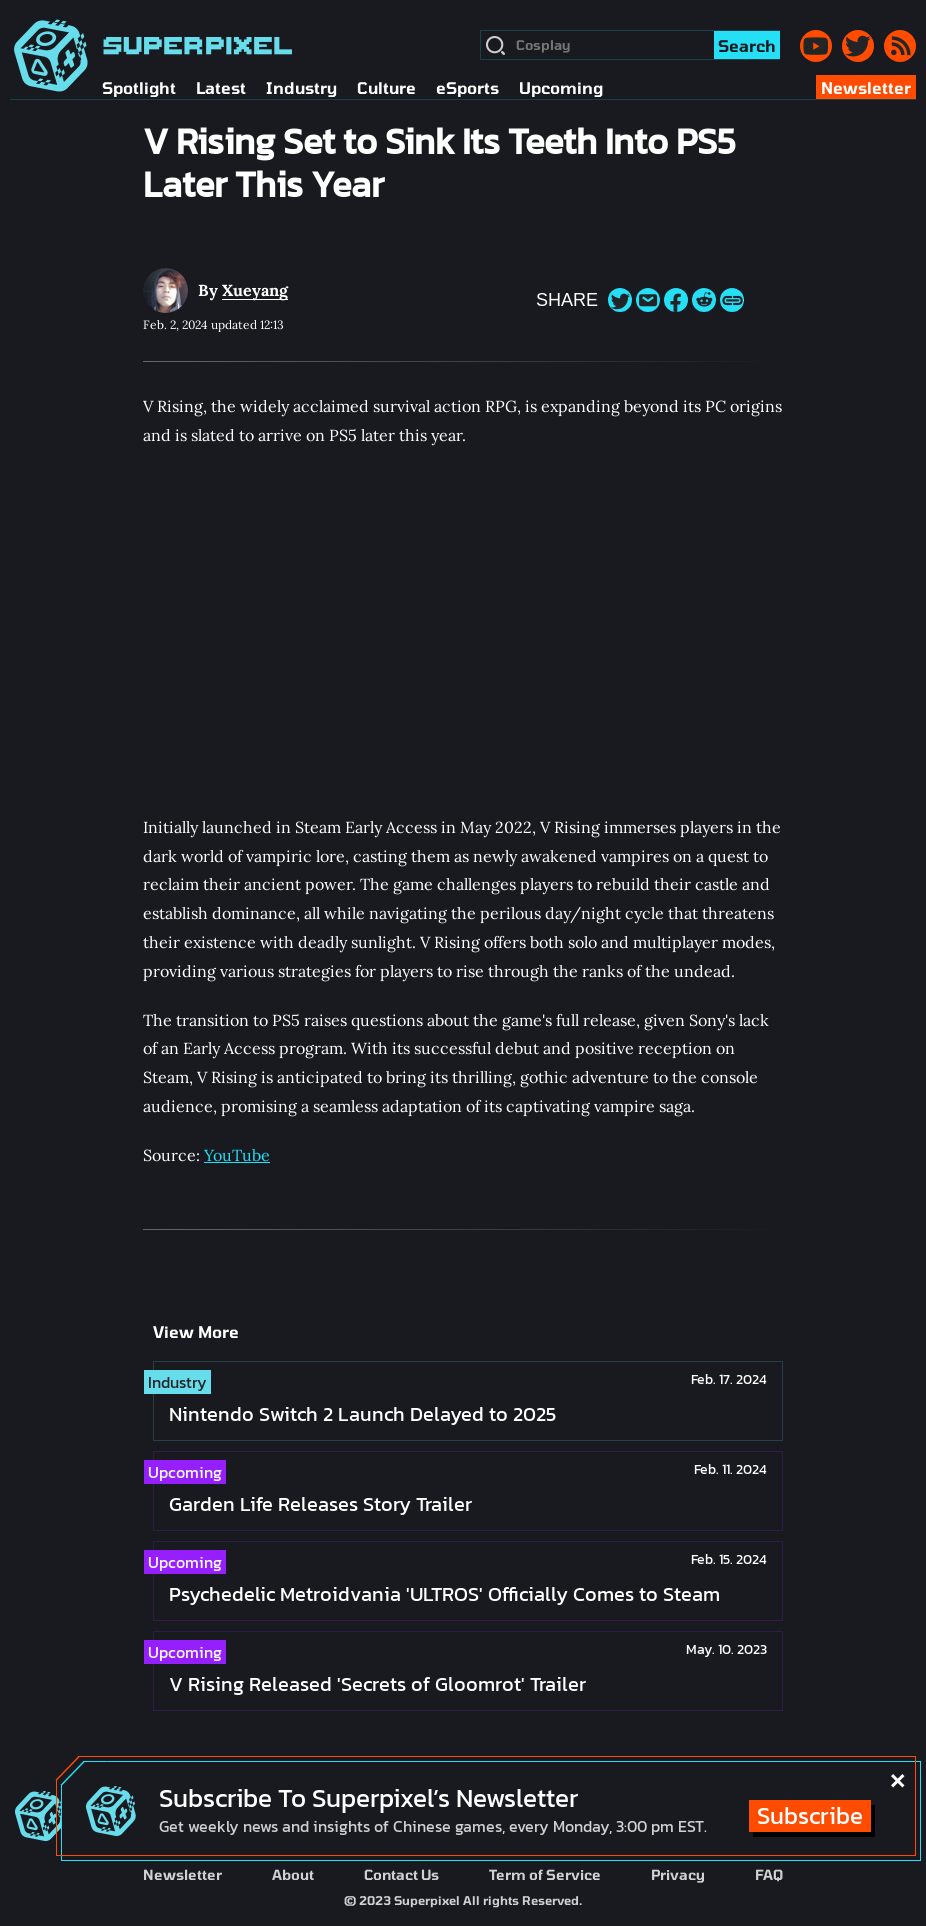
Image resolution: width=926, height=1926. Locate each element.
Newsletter (182, 1874)
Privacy (678, 1874)
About (293, 1874)
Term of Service (545, 1874)
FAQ (769, 1874)
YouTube (237, 1155)
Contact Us (401, 1874)
